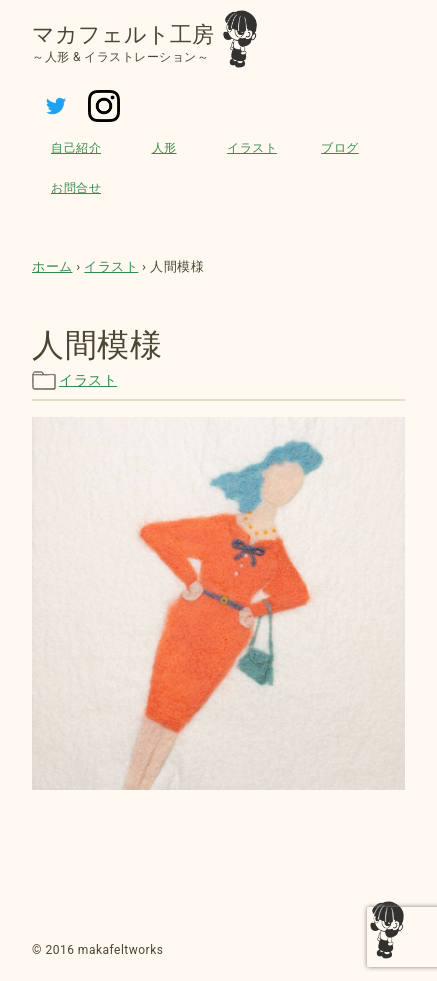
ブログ (340, 148)
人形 (164, 148)
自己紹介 (76, 148)
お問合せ (76, 188)
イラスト (252, 148)
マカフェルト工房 (123, 34)
